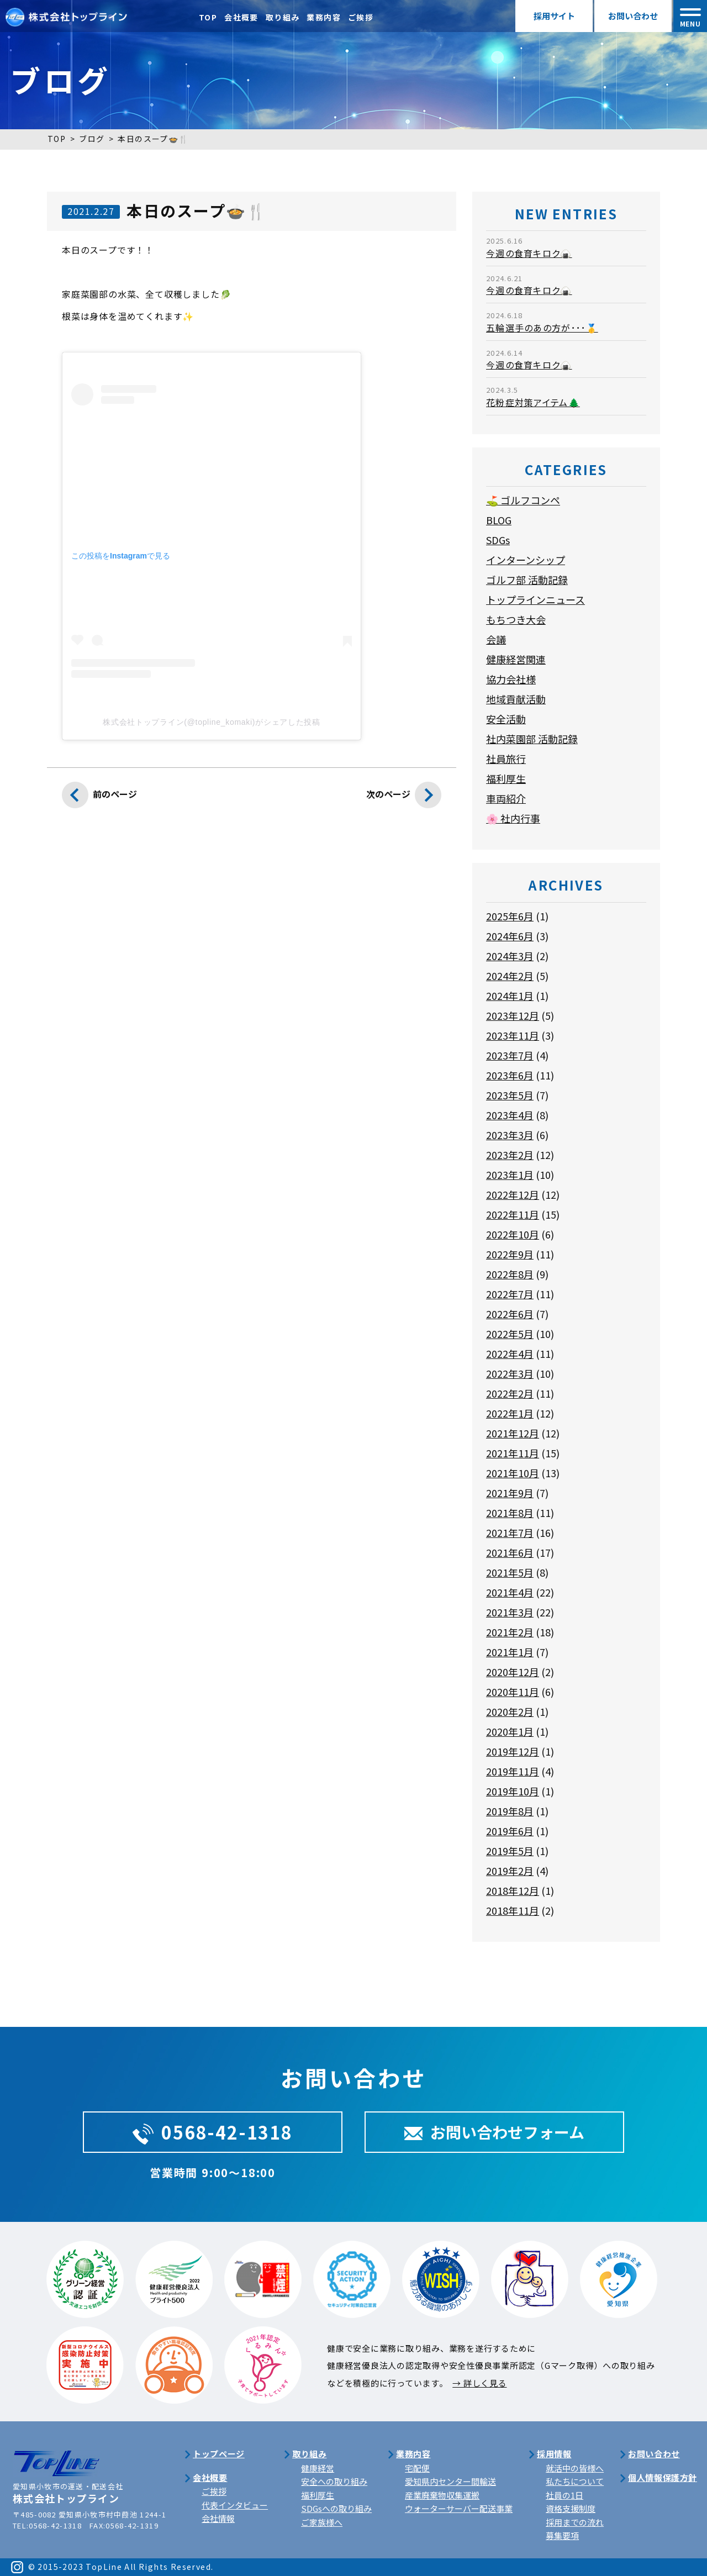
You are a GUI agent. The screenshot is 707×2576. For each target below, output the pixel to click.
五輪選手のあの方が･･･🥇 (542, 327)
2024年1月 (510, 995)
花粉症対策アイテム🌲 (533, 402)
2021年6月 (510, 1552)
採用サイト (554, 16)
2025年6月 (510, 916)
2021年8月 (510, 1512)
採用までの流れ (575, 2522)
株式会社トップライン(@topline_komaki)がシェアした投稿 (211, 722)
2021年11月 (512, 1453)
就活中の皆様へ (575, 2468)
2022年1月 (510, 1413)
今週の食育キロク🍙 (529, 253)
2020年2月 (510, 1711)
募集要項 (562, 2535)
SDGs (498, 540)
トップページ (219, 2453)
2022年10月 (512, 1234)
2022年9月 (510, 1254)
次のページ (403, 797)
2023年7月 (510, 1055)
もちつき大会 (516, 619)
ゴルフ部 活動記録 (527, 579)
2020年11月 (512, 1691)
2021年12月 (512, 1433)
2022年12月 (512, 1194)
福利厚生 (506, 778)
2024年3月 (510, 956)
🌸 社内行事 (513, 818)
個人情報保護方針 (662, 2477)
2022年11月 (512, 1214)
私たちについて (575, 2481)
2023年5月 (510, 1095)
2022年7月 (510, 1294)
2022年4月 (510, 1353)
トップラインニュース (535, 599)
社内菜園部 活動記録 (532, 738)
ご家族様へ (321, 2522)
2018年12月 (512, 1890)
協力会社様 (511, 679)
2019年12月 (512, 1751)
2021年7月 (510, 1532)
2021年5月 (510, 1572)
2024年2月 (510, 975)
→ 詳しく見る (479, 2383)
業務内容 (324, 17)
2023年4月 (510, 1115)
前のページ (99, 797)
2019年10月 (512, 1791)
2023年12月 (512, 1015)
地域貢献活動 (516, 699)
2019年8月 (510, 1811)
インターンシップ (525, 559)
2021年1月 (510, 1652)
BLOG (498, 520)
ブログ (91, 138)
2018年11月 (512, 1910)
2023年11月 (512, 1035)
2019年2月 (510, 1870)
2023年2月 (510, 1154)
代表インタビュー (235, 2505)
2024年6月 (510, 936)
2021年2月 (510, 1632)
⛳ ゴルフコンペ (523, 500)
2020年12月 (512, 1671)
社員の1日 (564, 2495)
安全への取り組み (334, 2481)
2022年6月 (510, 1314)
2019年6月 (510, 1831)
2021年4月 (510, 1592)
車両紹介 (506, 798)
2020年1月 (510, 1731)
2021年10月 (512, 1473)
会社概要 (241, 17)
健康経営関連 (516, 659)
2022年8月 (510, 1274)
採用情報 (554, 2453)
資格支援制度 (570, 2508)
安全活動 (506, 719)
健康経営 (317, 2468)
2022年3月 (510, 1373)
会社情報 (218, 2518)
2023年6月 (510, 1075)
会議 (496, 639)
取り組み (283, 17)
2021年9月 (510, 1492)
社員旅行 (506, 758)
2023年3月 (510, 1135)
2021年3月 (510, 1612)
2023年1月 (510, 1174)
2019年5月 (510, 1850)
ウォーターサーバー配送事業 (459, 2508)
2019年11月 (512, 1771)
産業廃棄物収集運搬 (442, 2495)
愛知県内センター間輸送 (450, 2481)
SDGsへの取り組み (336, 2508)
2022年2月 (510, 1393)
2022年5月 (510, 1333)
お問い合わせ (633, 16)
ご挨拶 (360, 17)
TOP (208, 17)
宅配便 (417, 2468)
